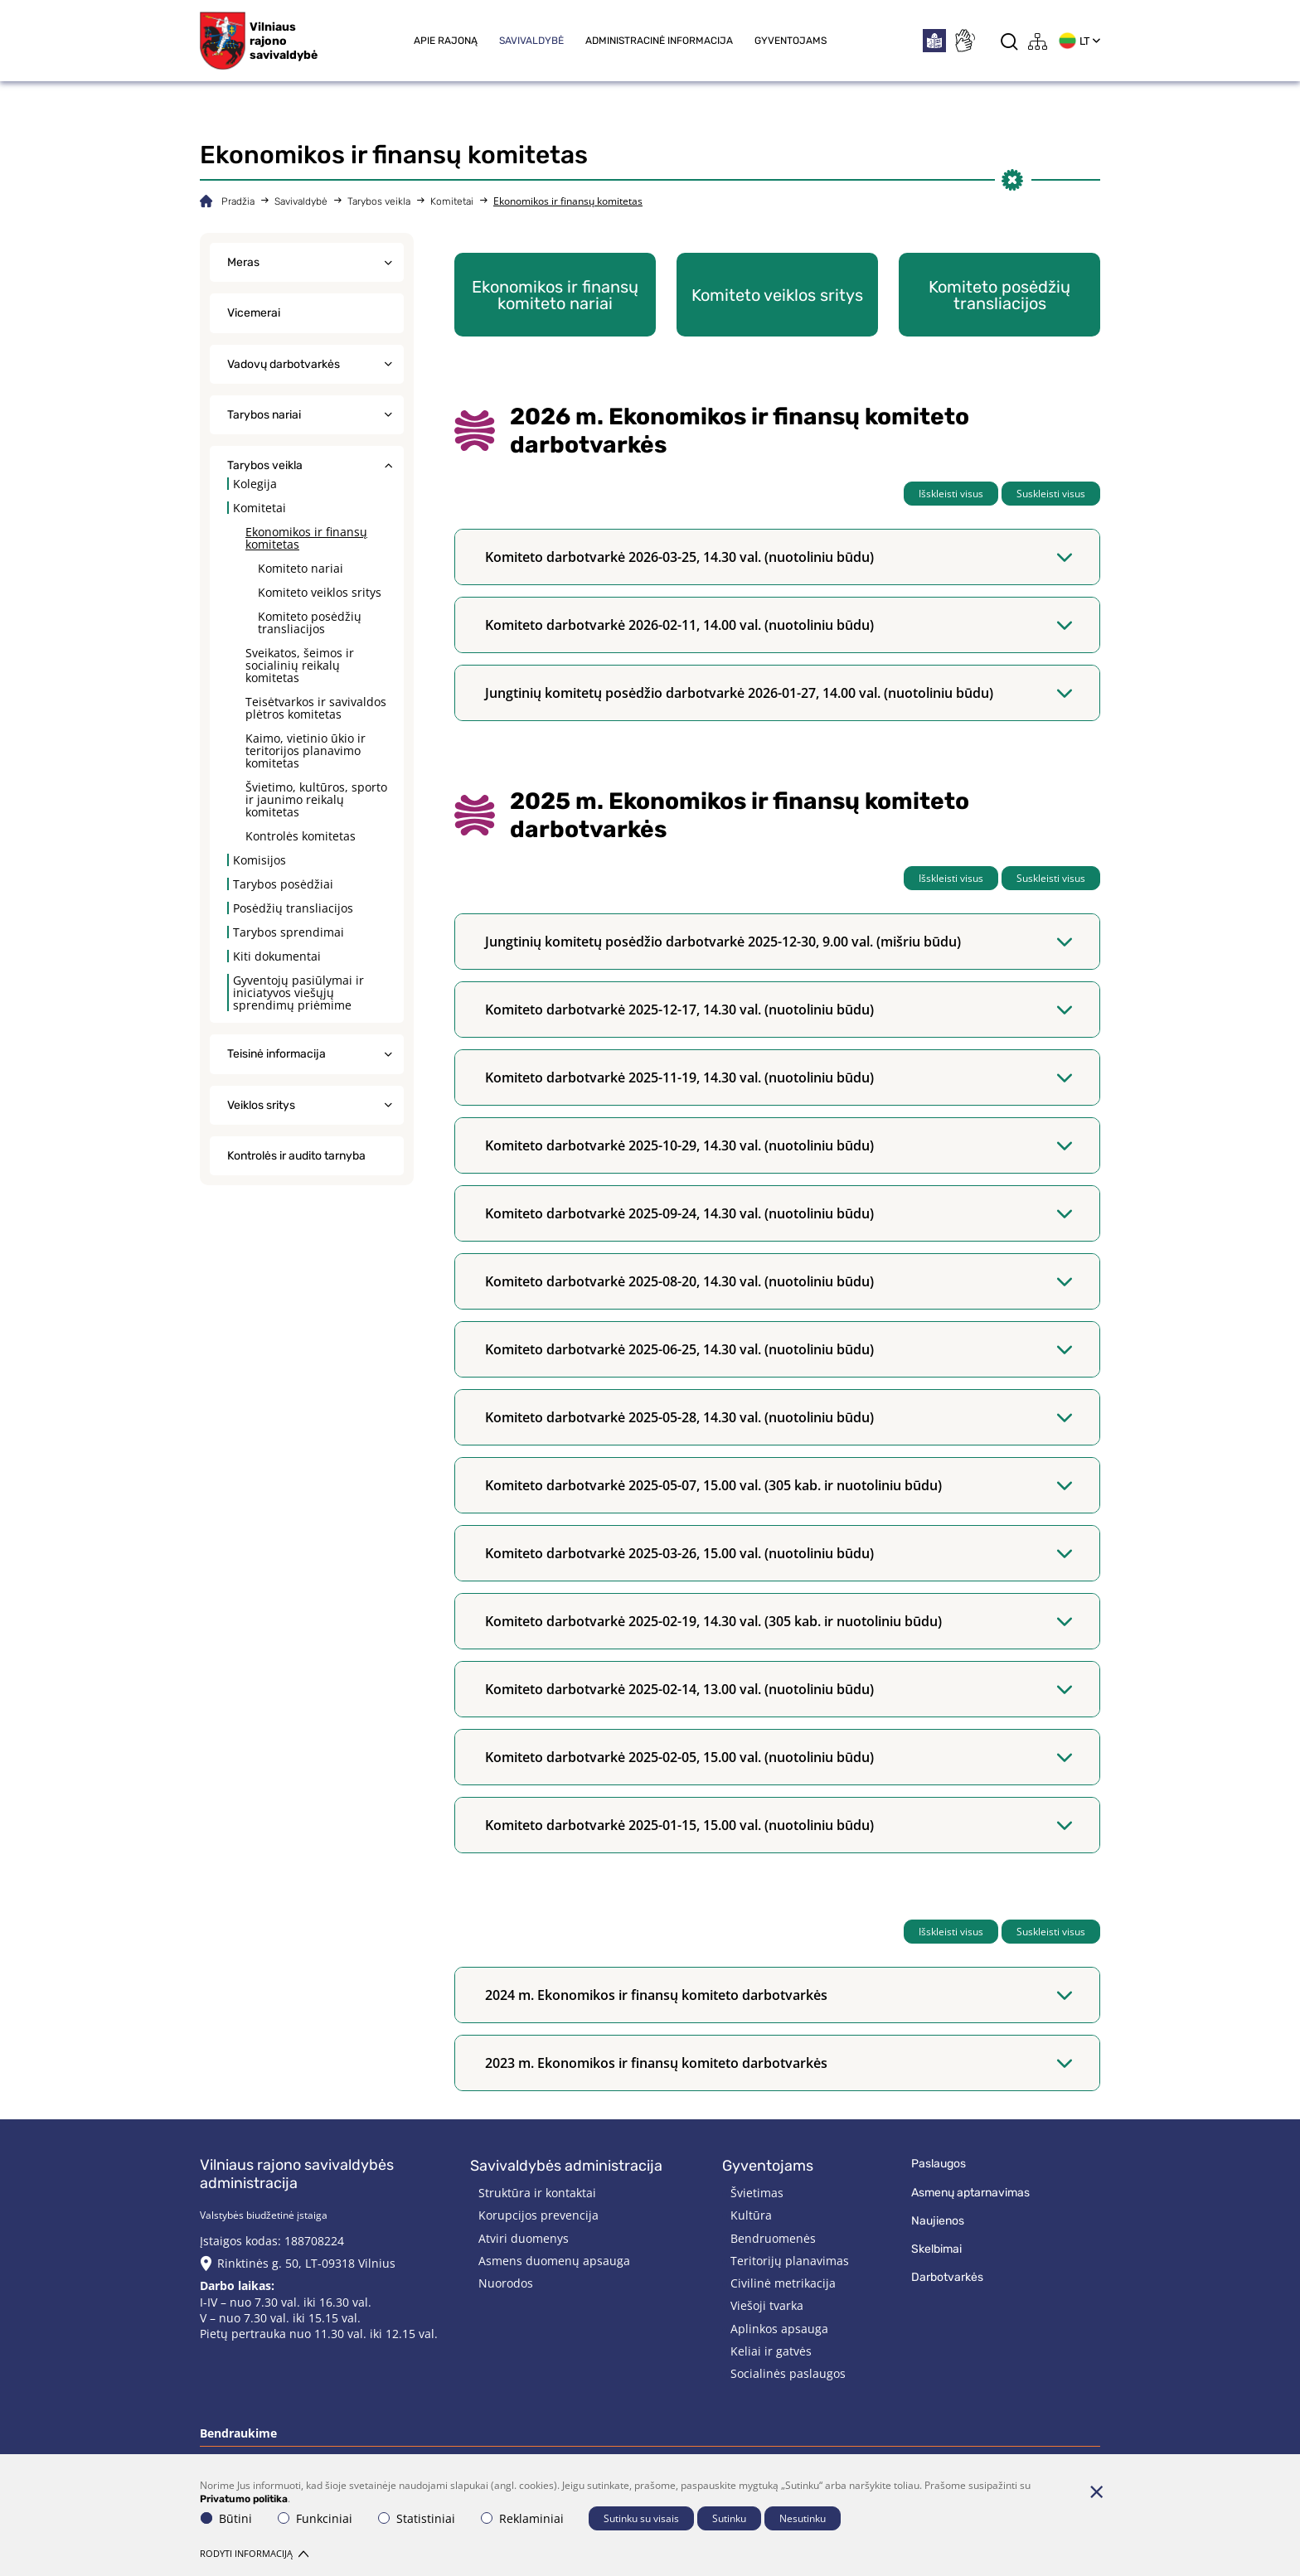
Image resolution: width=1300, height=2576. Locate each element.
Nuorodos (505, 2283)
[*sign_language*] (964, 40)
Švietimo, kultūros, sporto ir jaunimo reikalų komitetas (316, 799)
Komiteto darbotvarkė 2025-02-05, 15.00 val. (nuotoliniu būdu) (778, 1757)
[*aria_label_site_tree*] (1038, 41)
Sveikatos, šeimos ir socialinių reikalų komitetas (299, 665)
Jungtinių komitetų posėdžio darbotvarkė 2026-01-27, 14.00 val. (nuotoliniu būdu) (778, 693)
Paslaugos (938, 2164)
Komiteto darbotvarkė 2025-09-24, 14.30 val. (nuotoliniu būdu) (778, 1213)
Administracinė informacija (659, 40)
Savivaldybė (531, 40)
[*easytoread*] (934, 40)
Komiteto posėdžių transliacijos (309, 622)
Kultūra (751, 2215)
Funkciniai (315, 2518)
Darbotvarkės (947, 2277)
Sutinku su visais (641, 2518)
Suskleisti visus (1050, 494)
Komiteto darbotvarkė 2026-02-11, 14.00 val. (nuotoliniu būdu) (778, 625)
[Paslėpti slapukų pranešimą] (1096, 2491)
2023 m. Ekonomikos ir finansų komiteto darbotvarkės (778, 2063)
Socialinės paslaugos (788, 2373)
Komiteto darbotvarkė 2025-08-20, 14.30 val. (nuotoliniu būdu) (778, 1281)
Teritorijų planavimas (789, 2261)
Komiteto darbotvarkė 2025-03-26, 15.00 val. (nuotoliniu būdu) (778, 1553)
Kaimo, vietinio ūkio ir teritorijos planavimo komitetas (305, 750)
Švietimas (756, 2193)
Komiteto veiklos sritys (319, 592)
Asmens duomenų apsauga (554, 2261)
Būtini (226, 2518)
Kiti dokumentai (277, 956)
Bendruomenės (773, 2238)
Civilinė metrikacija (783, 2283)
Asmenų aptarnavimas (970, 2193)
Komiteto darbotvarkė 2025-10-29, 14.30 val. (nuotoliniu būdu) (778, 1145)
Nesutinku (802, 2518)
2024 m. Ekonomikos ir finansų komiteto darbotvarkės (778, 1995)
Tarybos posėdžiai (283, 884)
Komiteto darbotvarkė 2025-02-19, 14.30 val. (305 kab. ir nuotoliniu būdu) (778, 1621)
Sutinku (729, 2518)
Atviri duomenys (523, 2238)
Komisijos (259, 860)
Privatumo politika (244, 2499)
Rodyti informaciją (254, 2553)
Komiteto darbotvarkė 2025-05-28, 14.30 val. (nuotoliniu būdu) (778, 1417)
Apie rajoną (446, 40)
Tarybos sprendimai (288, 932)
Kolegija (255, 483)
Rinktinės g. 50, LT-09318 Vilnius (306, 2263)
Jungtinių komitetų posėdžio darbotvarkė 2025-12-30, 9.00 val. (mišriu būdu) (778, 941)
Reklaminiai (522, 2518)
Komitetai (451, 201)
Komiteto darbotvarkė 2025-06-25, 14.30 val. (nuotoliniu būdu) (778, 1349)
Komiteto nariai (300, 568)
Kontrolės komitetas (300, 836)
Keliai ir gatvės (771, 2351)
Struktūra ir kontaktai (537, 2193)
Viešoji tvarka (766, 2305)
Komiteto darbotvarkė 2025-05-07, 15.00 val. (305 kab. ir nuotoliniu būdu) (778, 1485)
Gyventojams (790, 40)
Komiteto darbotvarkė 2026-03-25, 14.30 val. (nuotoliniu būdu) (778, 557)
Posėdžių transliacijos (293, 908)
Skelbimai (936, 2249)
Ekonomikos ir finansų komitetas (306, 537)
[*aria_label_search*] (1009, 41)
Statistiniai (416, 2518)
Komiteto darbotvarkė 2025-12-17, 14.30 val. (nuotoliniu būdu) (778, 1009)
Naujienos (937, 2221)
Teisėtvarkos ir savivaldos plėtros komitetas (315, 707)
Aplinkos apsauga (779, 2328)
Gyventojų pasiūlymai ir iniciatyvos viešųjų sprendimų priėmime (298, 992)
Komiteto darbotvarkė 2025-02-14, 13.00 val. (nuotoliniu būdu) (778, 1689)
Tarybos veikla (378, 201)
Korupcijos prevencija (538, 2215)
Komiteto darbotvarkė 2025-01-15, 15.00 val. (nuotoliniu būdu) (778, 1825)
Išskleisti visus (951, 494)
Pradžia (238, 201)
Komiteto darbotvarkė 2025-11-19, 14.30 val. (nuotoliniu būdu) (778, 1077)
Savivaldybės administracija (566, 2166)
